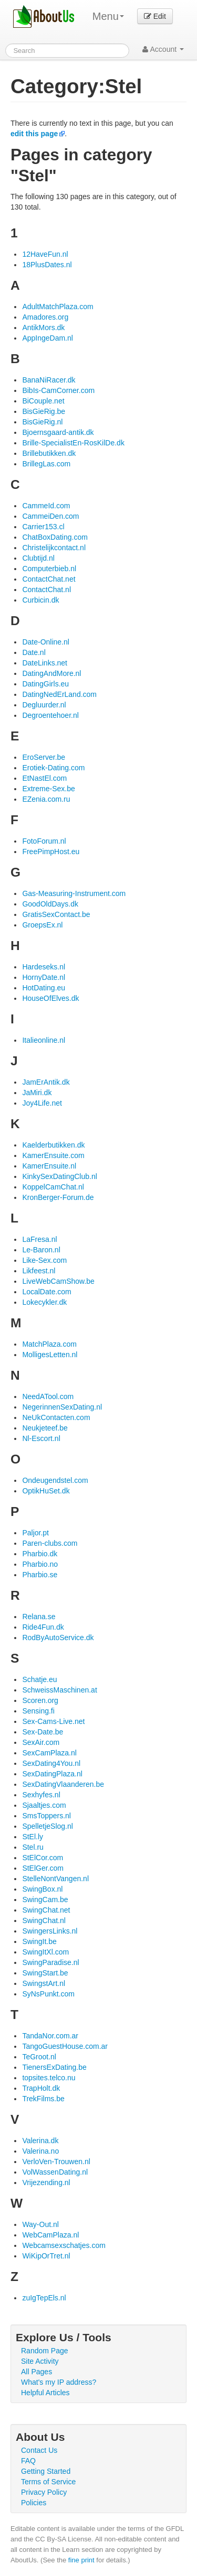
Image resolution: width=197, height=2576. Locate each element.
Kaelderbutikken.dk (53, 1145)
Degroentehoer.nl (50, 715)
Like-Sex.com (44, 1260)
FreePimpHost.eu (50, 851)
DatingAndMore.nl (51, 673)
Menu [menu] (108, 16)
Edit (155, 16)
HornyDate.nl (43, 977)
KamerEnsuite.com (53, 1155)
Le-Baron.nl (41, 1250)
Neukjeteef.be (44, 1428)
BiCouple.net (43, 401)
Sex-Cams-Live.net (53, 1721)
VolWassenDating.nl (55, 2172)
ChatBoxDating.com (55, 537)
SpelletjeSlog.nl (47, 1826)
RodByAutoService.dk (58, 1637)
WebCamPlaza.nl (50, 2235)
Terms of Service (48, 2481)
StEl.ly (32, 1836)
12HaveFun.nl (45, 254)
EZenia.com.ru (46, 799)
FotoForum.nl (44, 841)
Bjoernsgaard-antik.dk (58, 432)
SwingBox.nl (42, 1889)
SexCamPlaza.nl (49, 1753)
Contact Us (39, 2450)
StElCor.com (42, 1857)
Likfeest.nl (38, 1271)
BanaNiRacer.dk (48, 380)
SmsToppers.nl (46, 1815)
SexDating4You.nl (51, 1763)
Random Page (44, 2350)
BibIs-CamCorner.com (58, 390)
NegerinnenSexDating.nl (62, 1407)
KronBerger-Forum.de (58, 1197)
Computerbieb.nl (49, 568)
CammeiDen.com (50, 516)
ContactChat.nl (46, 589)
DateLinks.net (44, 663)
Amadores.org (45, 317)
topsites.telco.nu (48, 2077)
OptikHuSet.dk (45, 1491)
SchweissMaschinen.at (59, 1690)
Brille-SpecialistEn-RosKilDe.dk (73, 443)
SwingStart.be (45, 1973)
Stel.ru (32, 1847)
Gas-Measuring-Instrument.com (74, 893)
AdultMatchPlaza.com (57, 306)
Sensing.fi (38, 1711)
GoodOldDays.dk (50, 904)
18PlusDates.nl (46, 264)
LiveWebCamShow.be (58, 1281)
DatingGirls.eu (45, 684)
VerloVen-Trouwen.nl (56, 2161)
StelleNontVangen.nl (55, 1878)
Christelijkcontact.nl (54, 547)
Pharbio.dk (39, 1553)
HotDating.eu (43, 988)
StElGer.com (43, 1868)
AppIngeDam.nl (47, 338)
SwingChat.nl (44, 1920)
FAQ (28, 2461)
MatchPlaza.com (49, 1344)
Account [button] (163, 49)
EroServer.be (43, 757)
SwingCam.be (45, 1899)
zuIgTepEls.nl (44, 2298)
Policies (33, 2502)
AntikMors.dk (43, 327)
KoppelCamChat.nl (53, 1187)
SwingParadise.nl (50, 1962)
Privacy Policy (44, 2492)
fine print (81, 2560)
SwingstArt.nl (43, 1983)
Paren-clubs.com (49, 1543)
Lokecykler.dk (44, 1302)
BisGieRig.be (43, 411)
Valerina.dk (40, 2140)
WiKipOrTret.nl (46, 2256)
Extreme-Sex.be (48, 788)
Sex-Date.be (42, 1732)
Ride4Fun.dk (43, 1627)
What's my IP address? (58, 2382)
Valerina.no (40, 2151)
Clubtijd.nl (38, 558)
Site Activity (40, 2361)
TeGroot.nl (39, 2057)
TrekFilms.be (43, 2098)
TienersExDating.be (54, 2067)
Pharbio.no (40, 1564)
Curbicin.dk (40, 600)
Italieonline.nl (43, 1040)
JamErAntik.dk (45, 1082)
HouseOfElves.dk (50, 998)
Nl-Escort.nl (41, 1438)
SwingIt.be (39, 1941)
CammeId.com (46, 505)
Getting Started (45, 2471)
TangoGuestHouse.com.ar (65, 2046)
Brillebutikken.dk (49, 453)
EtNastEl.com (44, 778)
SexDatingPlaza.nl (52, 1774)
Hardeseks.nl (43, 967)
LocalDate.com (46, 1291)
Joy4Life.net (42, 1103)
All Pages (36, 2371)
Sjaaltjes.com (44, 1805)
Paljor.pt (35, 1533)
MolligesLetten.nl (49, 1354)
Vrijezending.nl (46, 2182)
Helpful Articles (45, 2392)
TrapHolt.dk (41, 2088)
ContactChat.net (48, 579)
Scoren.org (40, 1700)
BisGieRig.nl (42, 422)
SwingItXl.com (45, 1952)
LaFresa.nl (39, 1239)
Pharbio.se (39, 1574)
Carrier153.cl (43, 526)
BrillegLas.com (46, 464)
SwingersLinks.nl (49, 1931)
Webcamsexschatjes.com (63, 2245)
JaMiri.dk (36, 1092)
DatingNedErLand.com (59, 694)
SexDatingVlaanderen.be (63, 1784)
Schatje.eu (39, 1679)
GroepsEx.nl (42, 925)
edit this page (34, 133)
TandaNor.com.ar (50, 2036)
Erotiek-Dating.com (53, 767)
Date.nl (33, 652)
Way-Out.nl (40, 2224)
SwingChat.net (46, 1910)
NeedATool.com (48, 1396)
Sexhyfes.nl (41, 1795)
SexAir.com (40, 1742)
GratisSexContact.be (56, 914)
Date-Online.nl (45, 642)
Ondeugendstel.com (55, 1480)
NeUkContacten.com (56, 1417)
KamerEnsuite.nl (49, 1166)
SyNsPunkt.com (48, 1994)
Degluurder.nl (44, 705)
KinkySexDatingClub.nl (59, 1176)
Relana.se (38, 1616)
